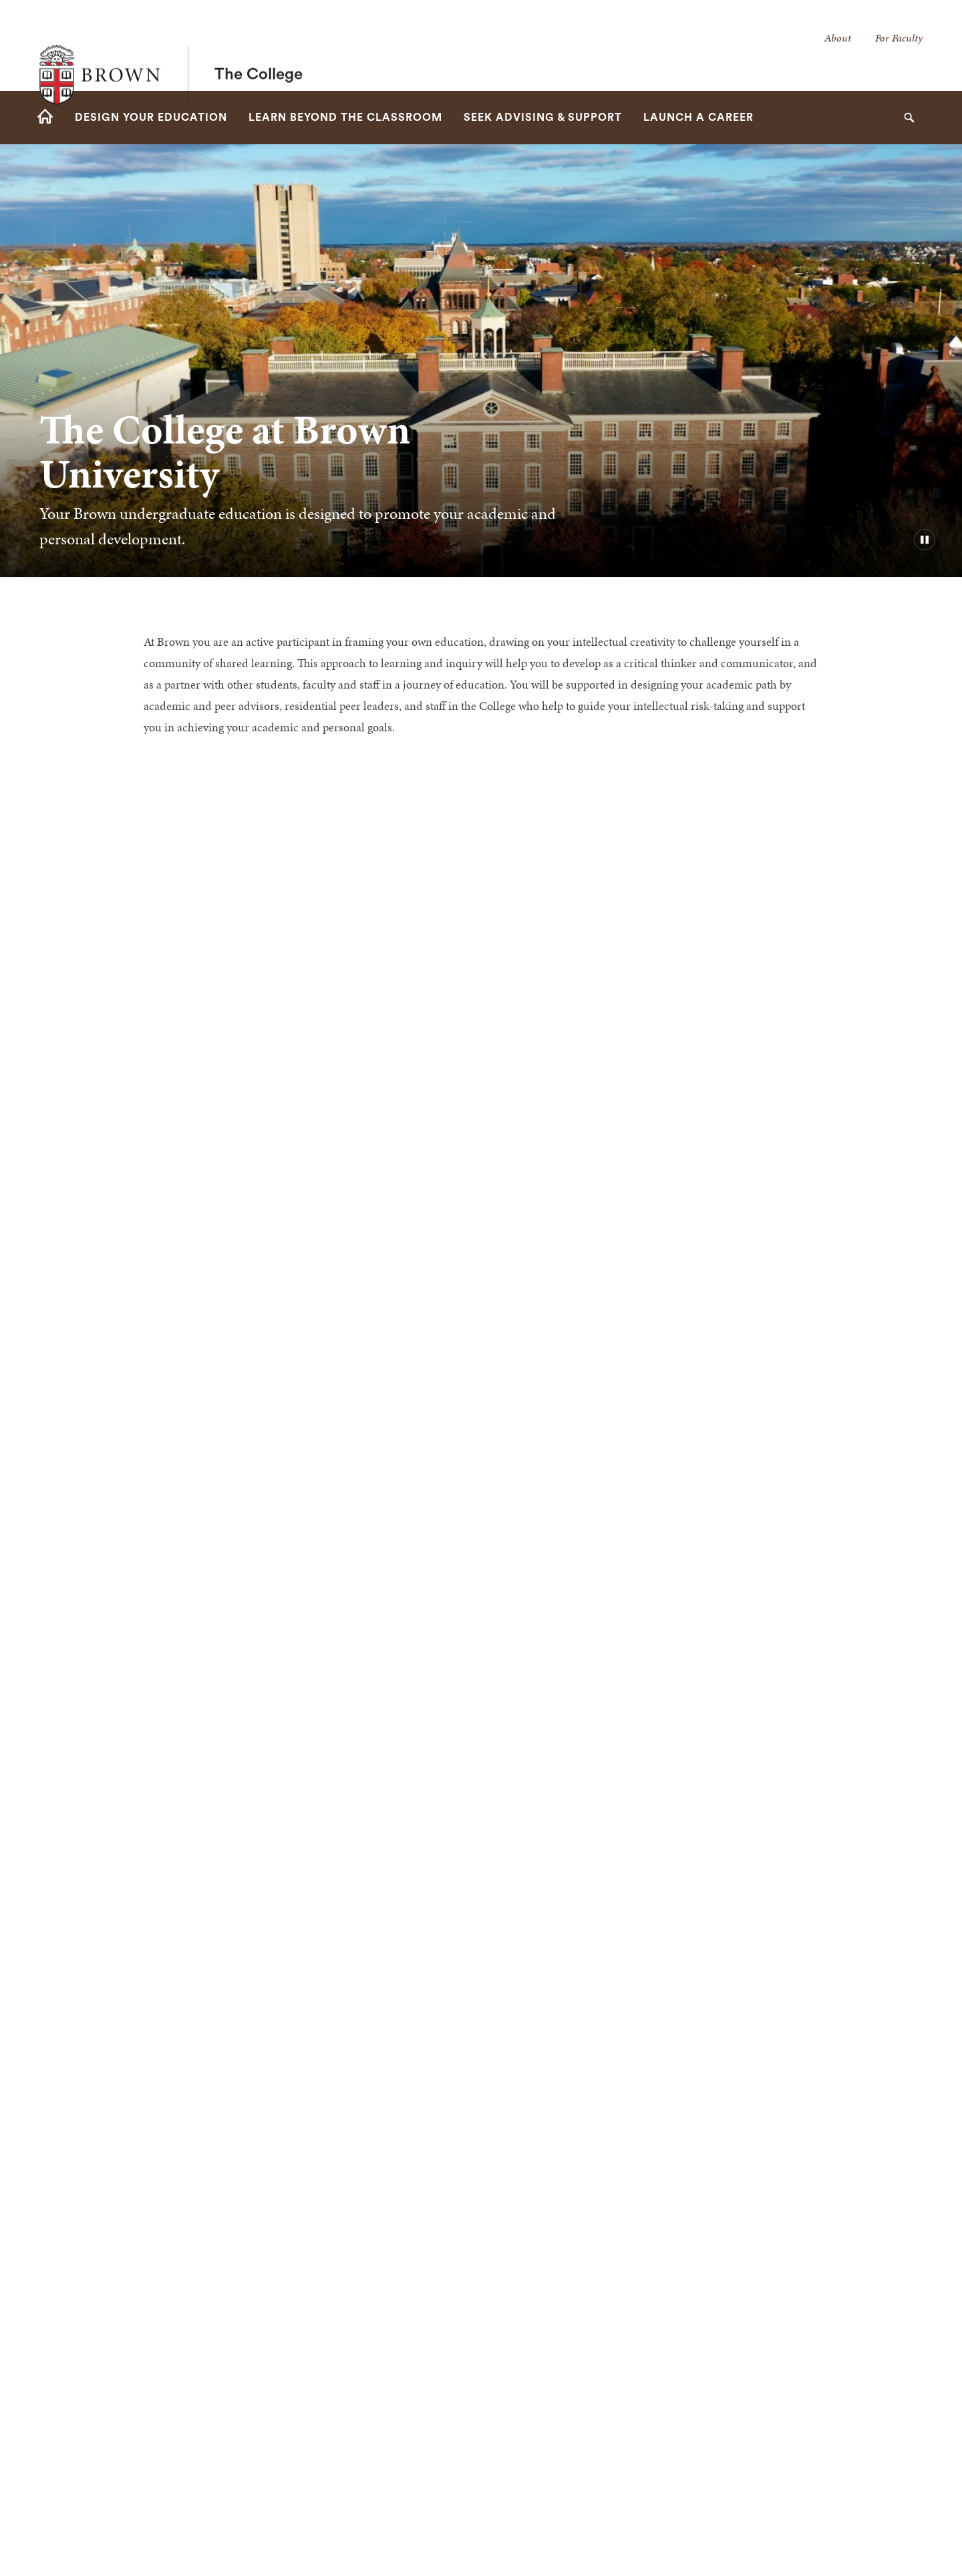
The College (258, 45)
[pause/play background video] (924, 539)
